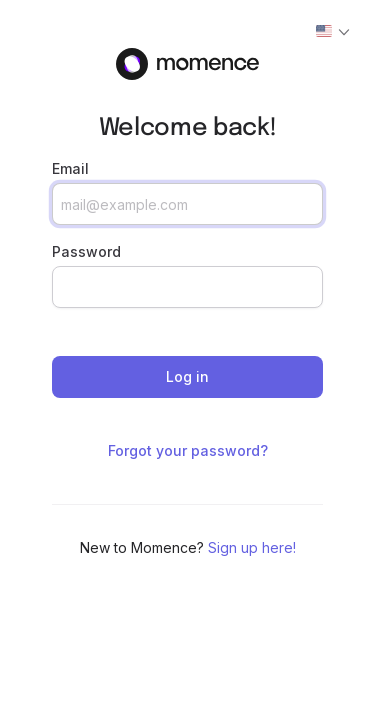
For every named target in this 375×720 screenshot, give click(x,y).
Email (70, 168)
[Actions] (333, 32)
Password (86, 251)
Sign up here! (252, 547)
